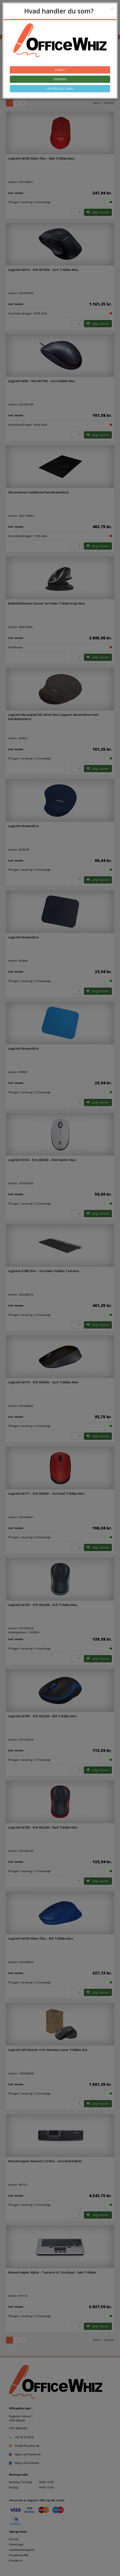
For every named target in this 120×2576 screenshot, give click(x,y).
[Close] (112, 8)
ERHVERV (60, 79)
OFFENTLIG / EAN (60, 89)
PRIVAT (60, 70)
